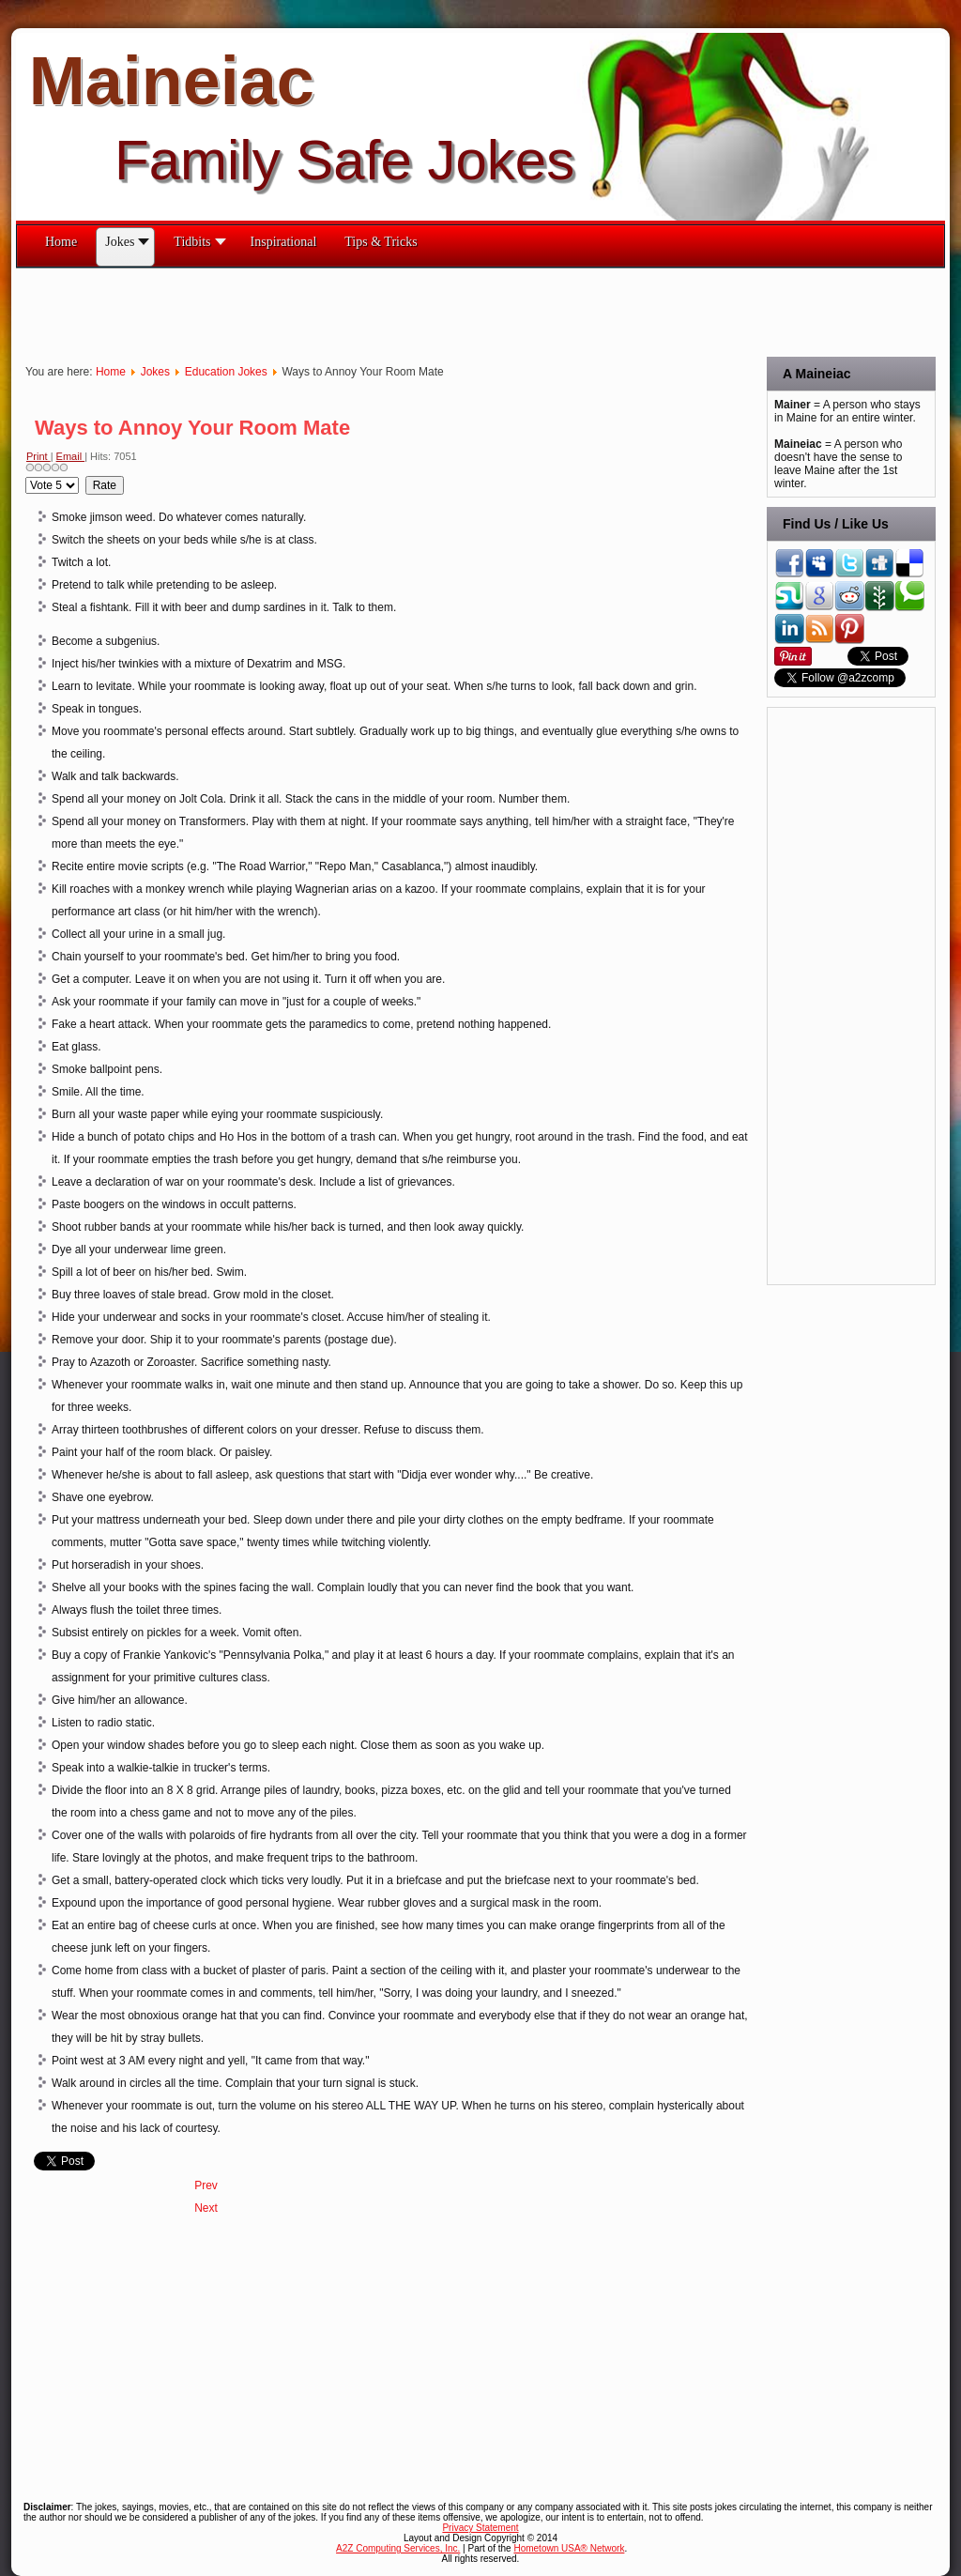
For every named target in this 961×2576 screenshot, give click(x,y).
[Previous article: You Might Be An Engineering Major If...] (206, 2185)
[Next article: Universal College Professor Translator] (206, 2208)
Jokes (155, 371)
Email (70, 456)
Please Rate (25, 476)
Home (111, 371)
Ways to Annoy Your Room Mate (192, 427)
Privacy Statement (480, 2527)
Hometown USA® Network (568, 2548)
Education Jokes (226, 371)
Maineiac (171, 80)
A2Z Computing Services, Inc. (398, 2548)
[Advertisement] (357, 310)
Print (38, 456)
